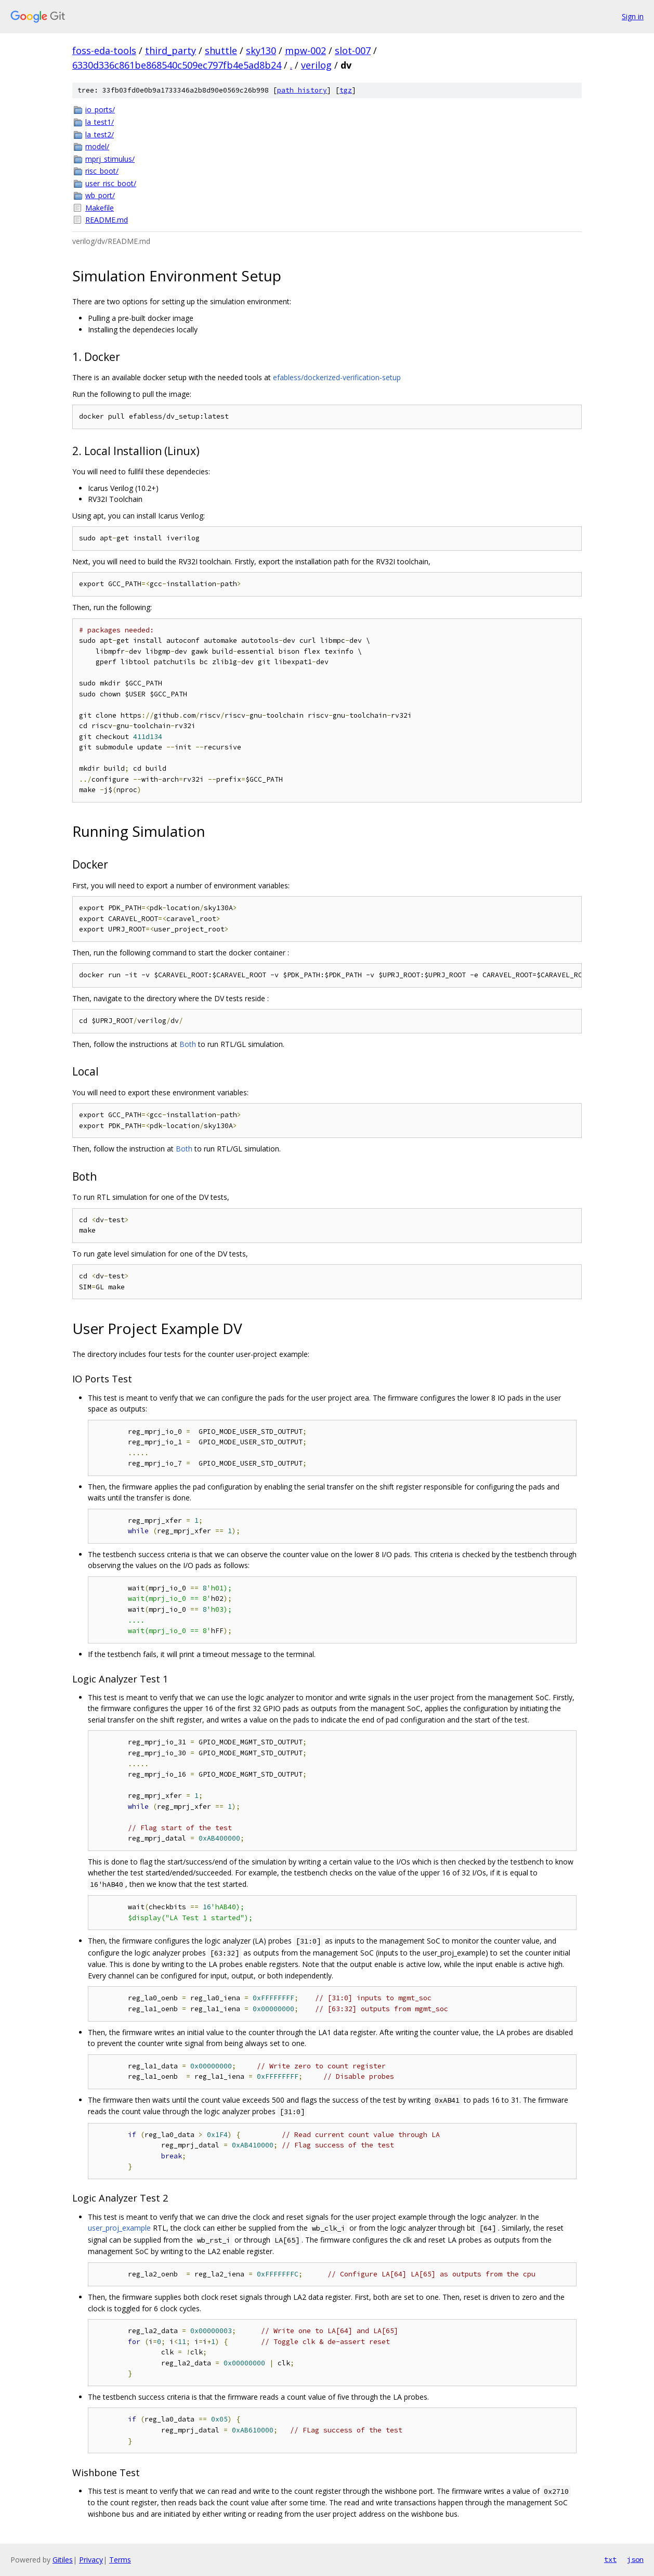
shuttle (221, 50)
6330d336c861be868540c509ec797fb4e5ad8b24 (176, 65)
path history (302, 90)
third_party (170, 50)
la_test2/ (99, 134)
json (635, 2559)
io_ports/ (100, 109)
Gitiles (63, 2560)
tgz (345, 90)
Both (187, 1044)
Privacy (91, 2560)
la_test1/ (99, 122)
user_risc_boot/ (110, 183)
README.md (106, 220)
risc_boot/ (102, 171)
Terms (120, 2560)
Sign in (633, 16)
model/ (97, 146)
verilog (316, 65)
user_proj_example (119, 2228)
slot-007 (353, 50)
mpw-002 (305, 50)
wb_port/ (100, 195)
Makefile (99, 208)
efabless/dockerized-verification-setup (337, 377)
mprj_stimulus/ (110, 159)
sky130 (261, 50)
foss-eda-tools (104, 50)
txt (610, 2559)
